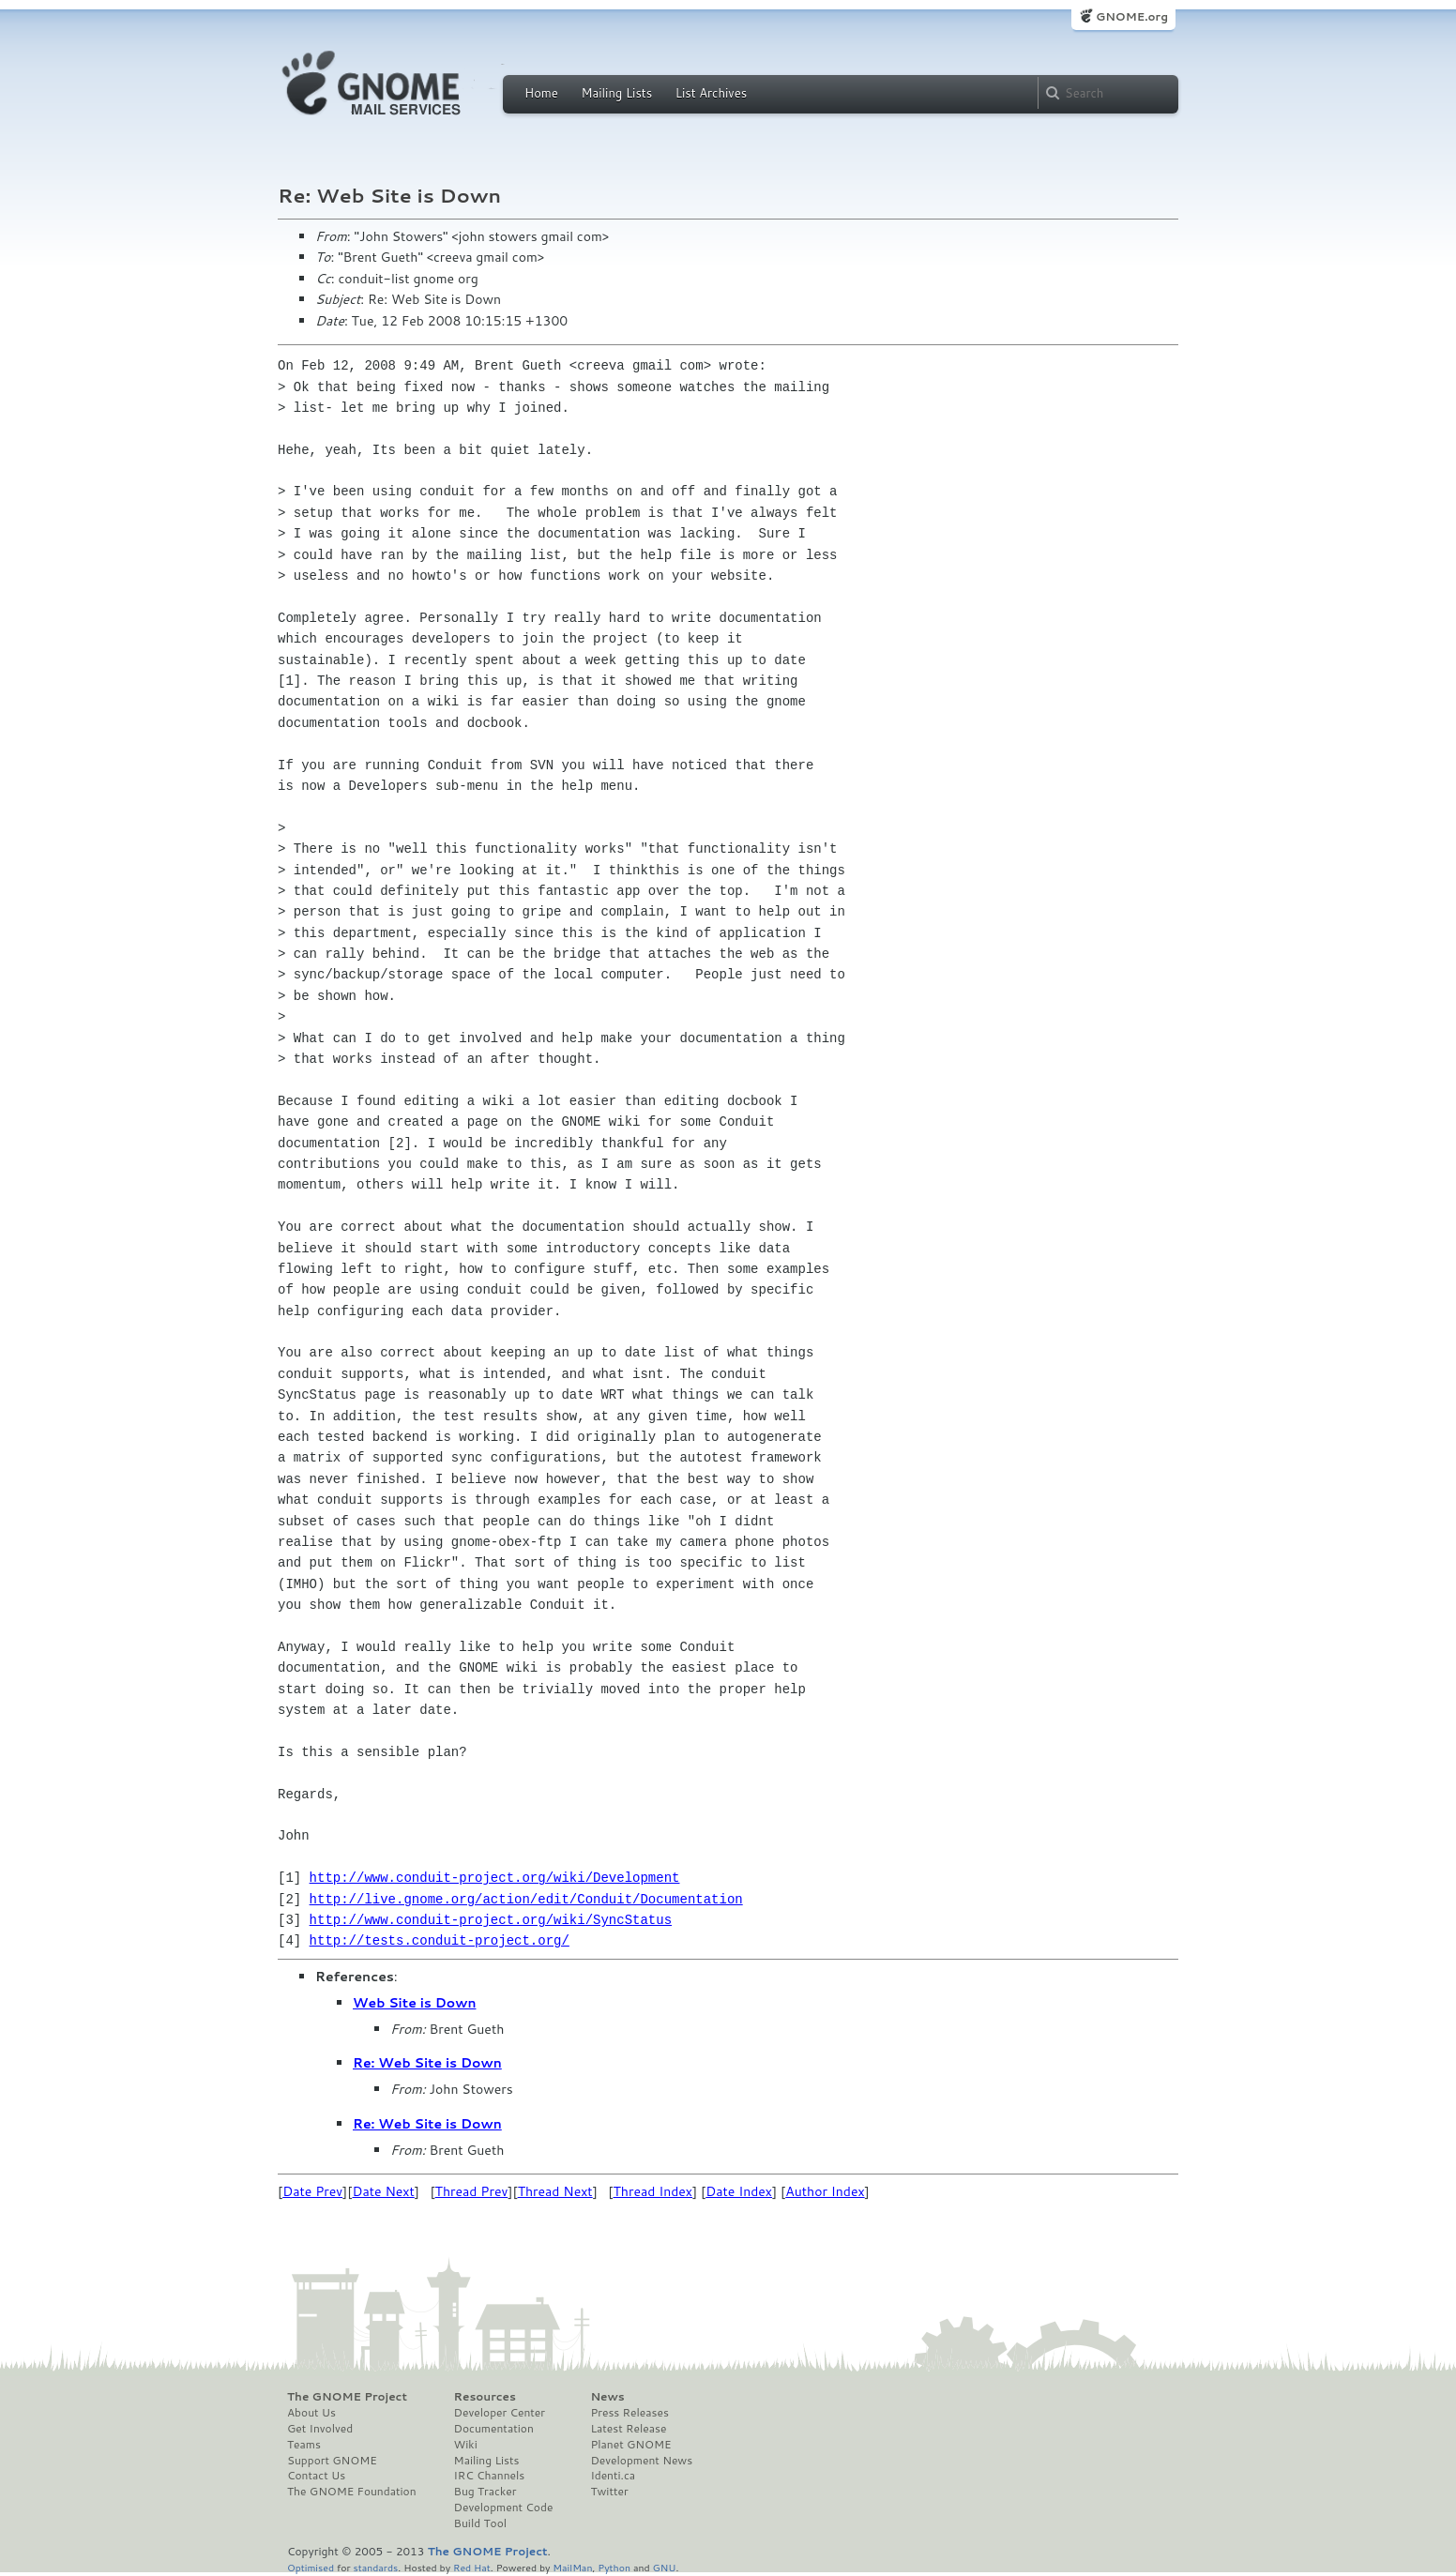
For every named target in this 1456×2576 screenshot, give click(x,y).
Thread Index (653, 2191)
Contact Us (316, 2475)
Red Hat (472, 2567)
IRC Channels (489, 2475)
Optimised (310, 2567)
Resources (485, 2396)
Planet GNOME (630, 2444)
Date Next (383, 2191)
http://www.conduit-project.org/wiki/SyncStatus (491, 1920)
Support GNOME (332, 2460)
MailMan (572, 2567)
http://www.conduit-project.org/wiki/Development (495, 1878)
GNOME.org (1132, 16)
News (607, 2396)
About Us (311, 2412)
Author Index (824, 2191)
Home (541, 92)
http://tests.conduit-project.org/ (439, 1940)
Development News (641, 2460)
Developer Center (499, 2412)
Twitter (609, 2491)
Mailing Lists (616, 92)
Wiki (466, 2444)
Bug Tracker (485, 2491)
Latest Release (628, 2428)
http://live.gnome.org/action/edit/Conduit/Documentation (526, 1899)
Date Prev (312, 2191)
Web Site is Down (414, 2002)
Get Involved (320, 2428)
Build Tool (480, 2523)
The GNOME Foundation (352, 2491)
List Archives (711, 92)
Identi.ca (612, 2475)
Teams (304, 2444)
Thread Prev (471, 2191)
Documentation (494, 2428)
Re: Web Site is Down (427, 2062)
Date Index (738, 2191)
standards (375, 2567)
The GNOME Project (347, 2396)
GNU (664, 2567)
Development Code (504, 2507)
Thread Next (555, 2191)
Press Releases (629, 2412)
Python (614, 2567)
